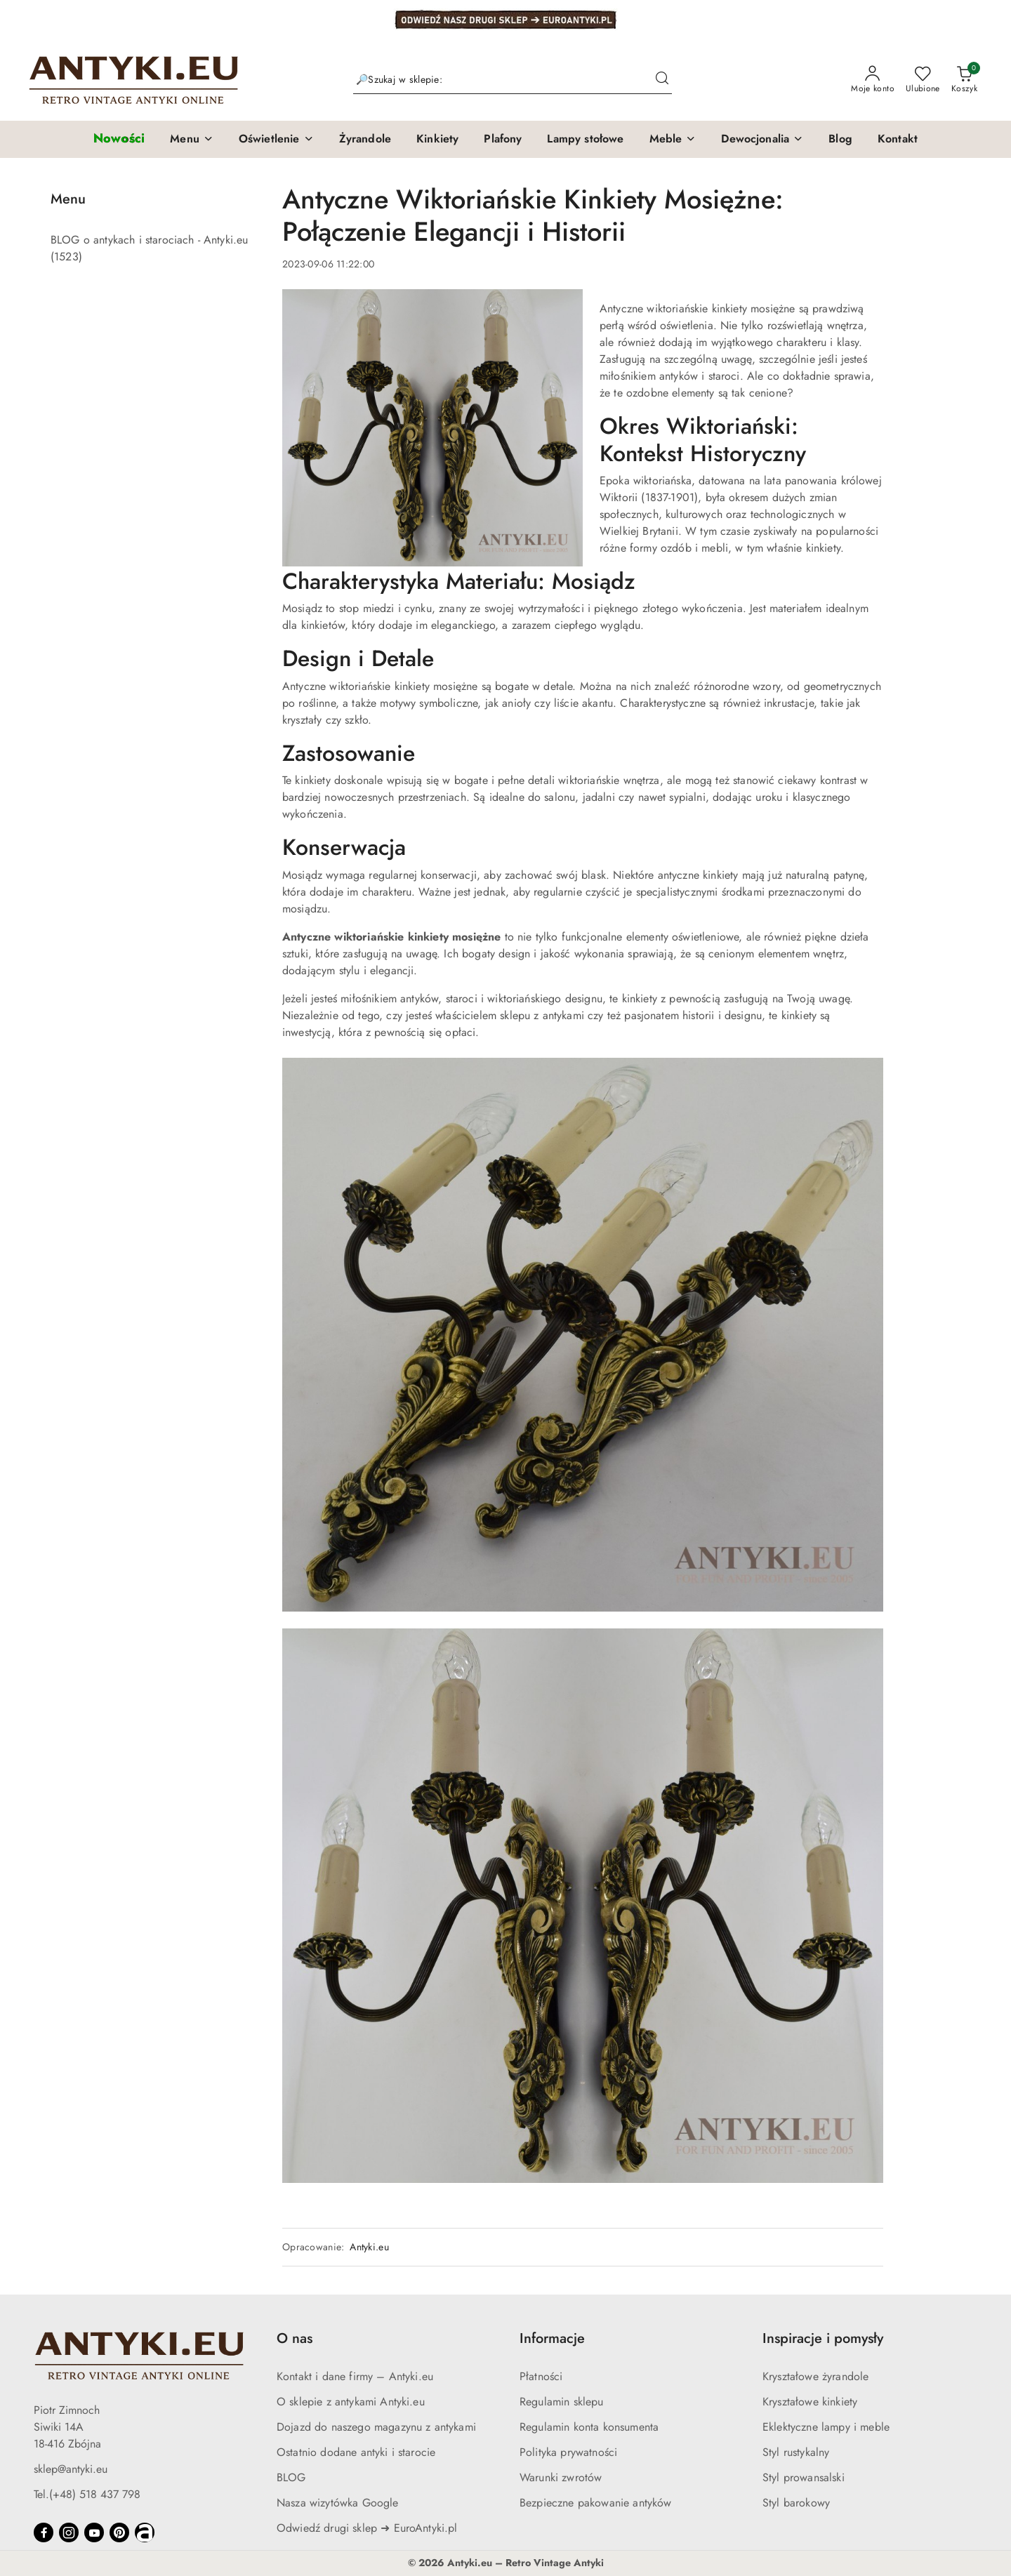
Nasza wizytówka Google (338, 2503)
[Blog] (840, 139)
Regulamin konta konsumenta (589, 2427)
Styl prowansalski (803, 2477)
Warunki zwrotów (561, 2477)
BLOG (291, 2477)
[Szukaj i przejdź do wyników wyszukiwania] (662, 80)
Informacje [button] (552, 2338)
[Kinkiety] (437, 139)
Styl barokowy (796, 2503)
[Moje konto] (872, 80)
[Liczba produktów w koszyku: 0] (964, 80)
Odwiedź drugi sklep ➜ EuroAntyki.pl (367, 2528)
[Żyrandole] (365, 139)
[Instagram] (69, 2532)
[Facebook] (43, 2532)
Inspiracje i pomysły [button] (822, 2338)
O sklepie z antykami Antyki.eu (351, 2402)
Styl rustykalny (795, 2452)
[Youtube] (94, 2532)
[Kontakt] (897, 139)
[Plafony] (502, 139)
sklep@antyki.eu (70, 2469)
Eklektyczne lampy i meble (826, 2427)
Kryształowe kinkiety (809, 2402)
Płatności (541, 2376)
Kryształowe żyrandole (815, 2376)
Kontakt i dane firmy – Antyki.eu (355, 2376)
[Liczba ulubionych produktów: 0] (923, 80)
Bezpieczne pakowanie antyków (595, 2503)
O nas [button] (294, 2338)
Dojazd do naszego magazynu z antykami (376, 2427)
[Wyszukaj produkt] (512, 80)
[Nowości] (119, 139)
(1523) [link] (66, 256)
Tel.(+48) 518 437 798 (87, 2494)
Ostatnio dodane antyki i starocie (356, 2452)
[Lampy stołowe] (585, 139)
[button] (191, 139)
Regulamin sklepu (562, 2402)
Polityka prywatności (568, 2452)
